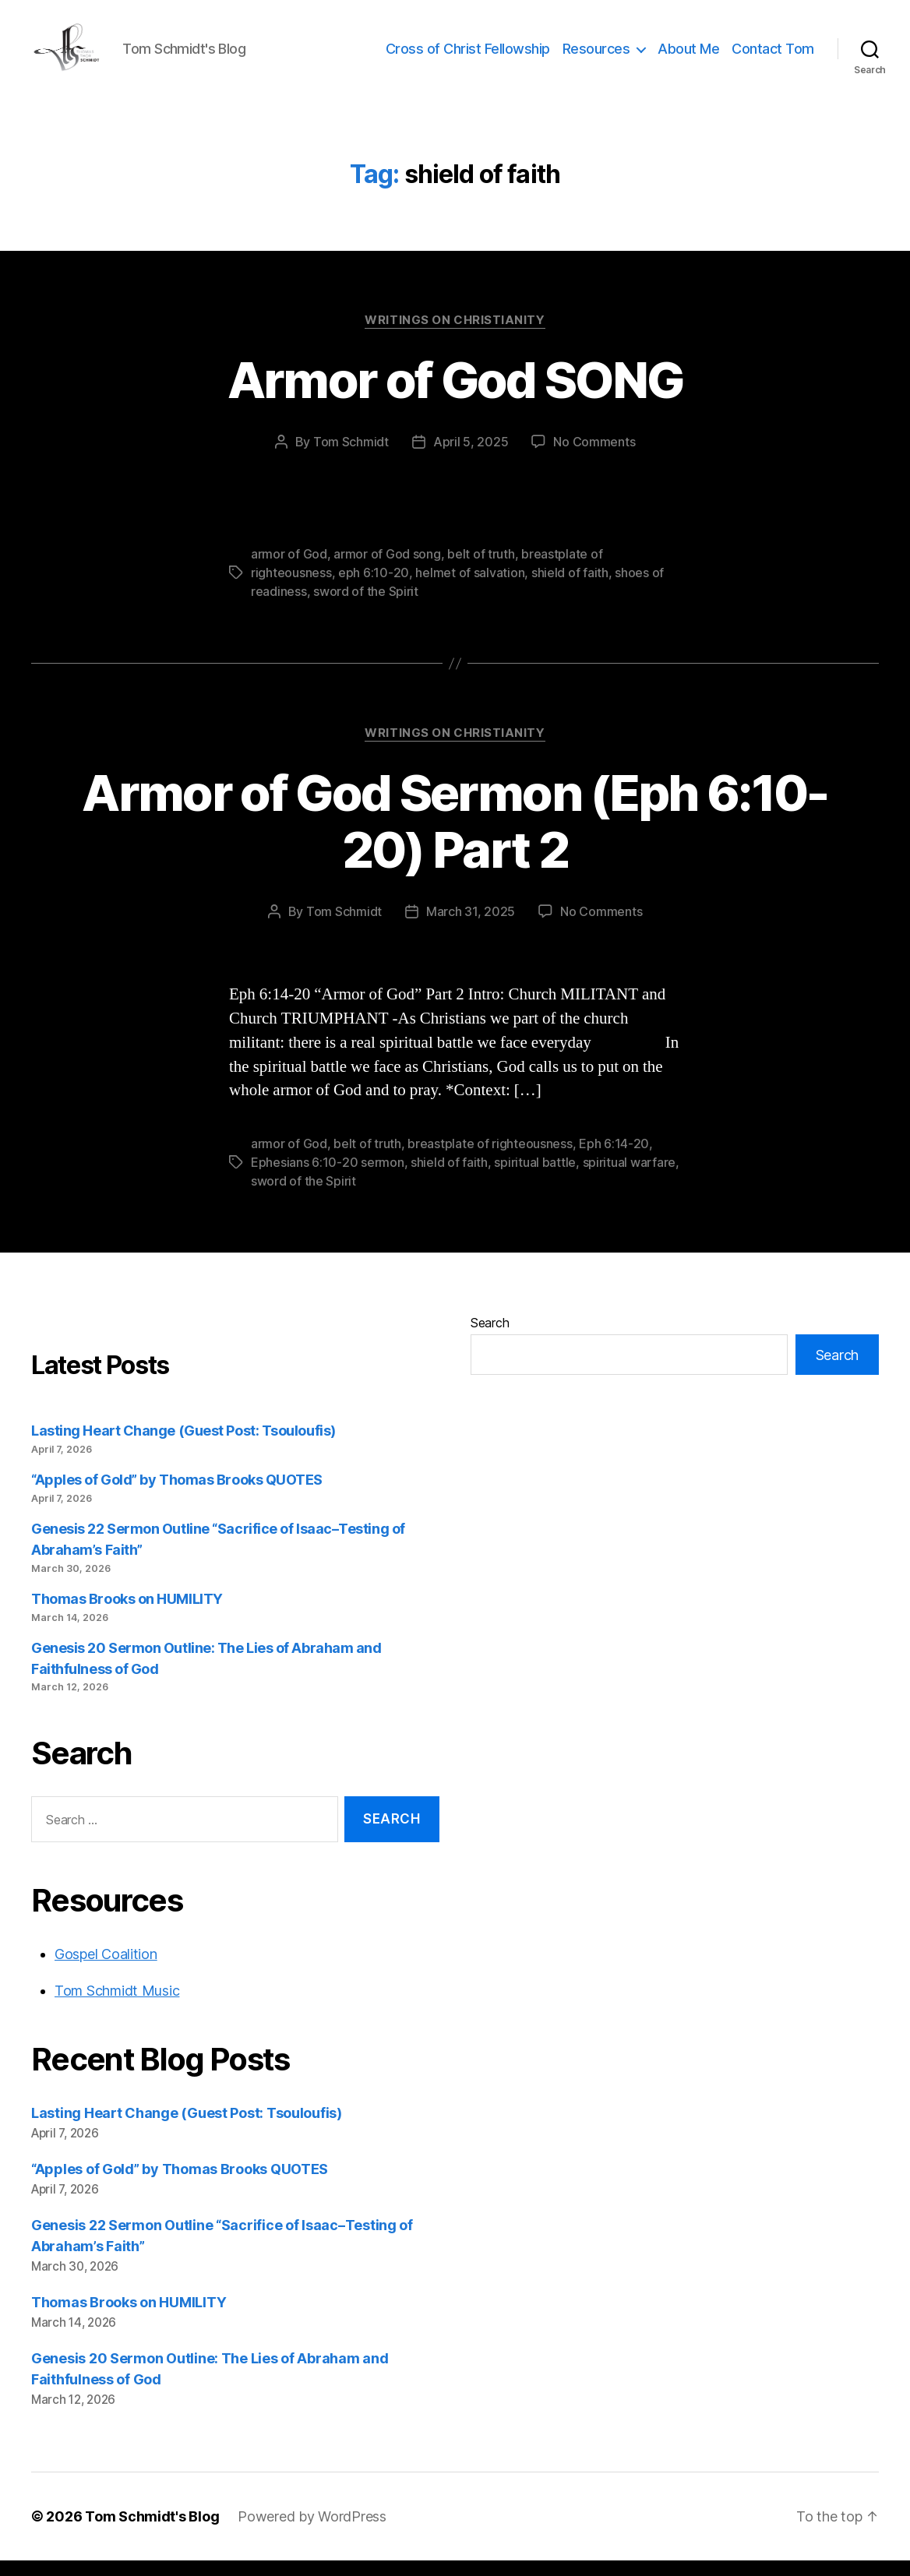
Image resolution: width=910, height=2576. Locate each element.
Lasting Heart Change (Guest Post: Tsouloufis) (183, 1446)
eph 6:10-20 (373, 588)
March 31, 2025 (470, 927)
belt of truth (481, 569)
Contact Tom (773, 56)
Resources (596, 56)
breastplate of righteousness (489, 1159)
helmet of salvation (469, 588)
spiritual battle (535, 1178)
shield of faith (569, 588)
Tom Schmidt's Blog (152, 2532)
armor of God (289, 569)
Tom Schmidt (351, 457)
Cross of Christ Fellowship (468, 56)
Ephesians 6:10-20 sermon (327, 1178)
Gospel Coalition (106, 1969)
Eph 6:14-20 (614, 1159)
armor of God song (386, 569)
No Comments (594, 457)
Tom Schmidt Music (117, 2006)
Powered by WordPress (312, 2532)
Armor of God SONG (455, 395)
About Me (688, 56)
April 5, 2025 (471, 457)
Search (490, 1338)
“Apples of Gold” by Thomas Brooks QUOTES (177, 1495)
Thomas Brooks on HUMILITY (127, 1614)
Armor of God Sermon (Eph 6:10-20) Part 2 (454, 836)
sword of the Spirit (365, 607)
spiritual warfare (629, 1178)
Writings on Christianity (455, 336)
